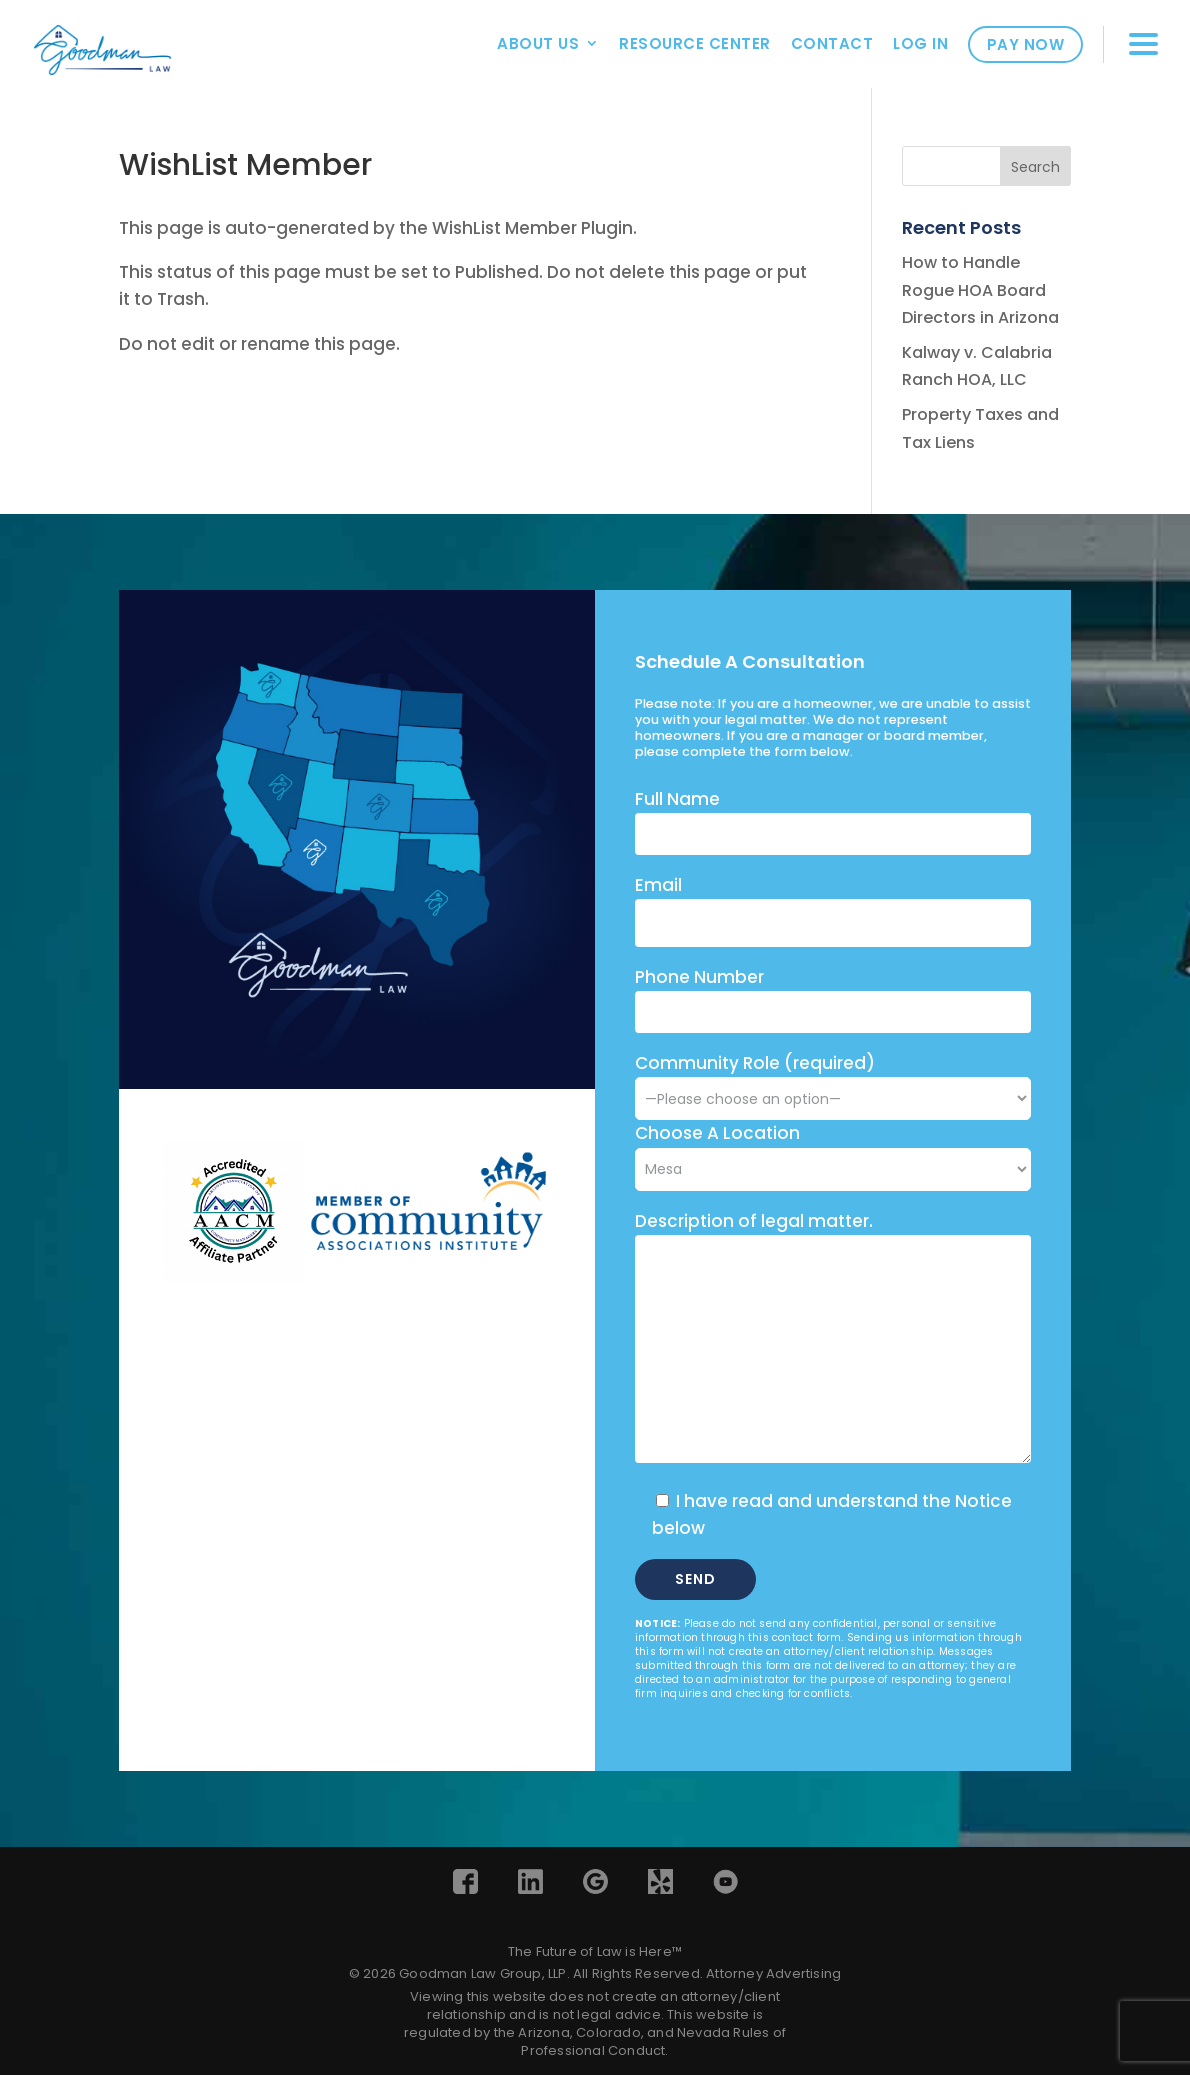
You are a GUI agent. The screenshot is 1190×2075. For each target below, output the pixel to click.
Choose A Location (717, 1133)
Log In (920, 43)
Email (658, 885)
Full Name (677, 799)
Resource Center (695, 43)
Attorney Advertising (773, 1973)
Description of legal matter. (754, 1221)
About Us (538, 43)
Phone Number (699, 977)
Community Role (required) (833, 1080)
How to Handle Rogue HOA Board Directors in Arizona (980, 289)
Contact (832, 43)
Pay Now (1026, 44)
